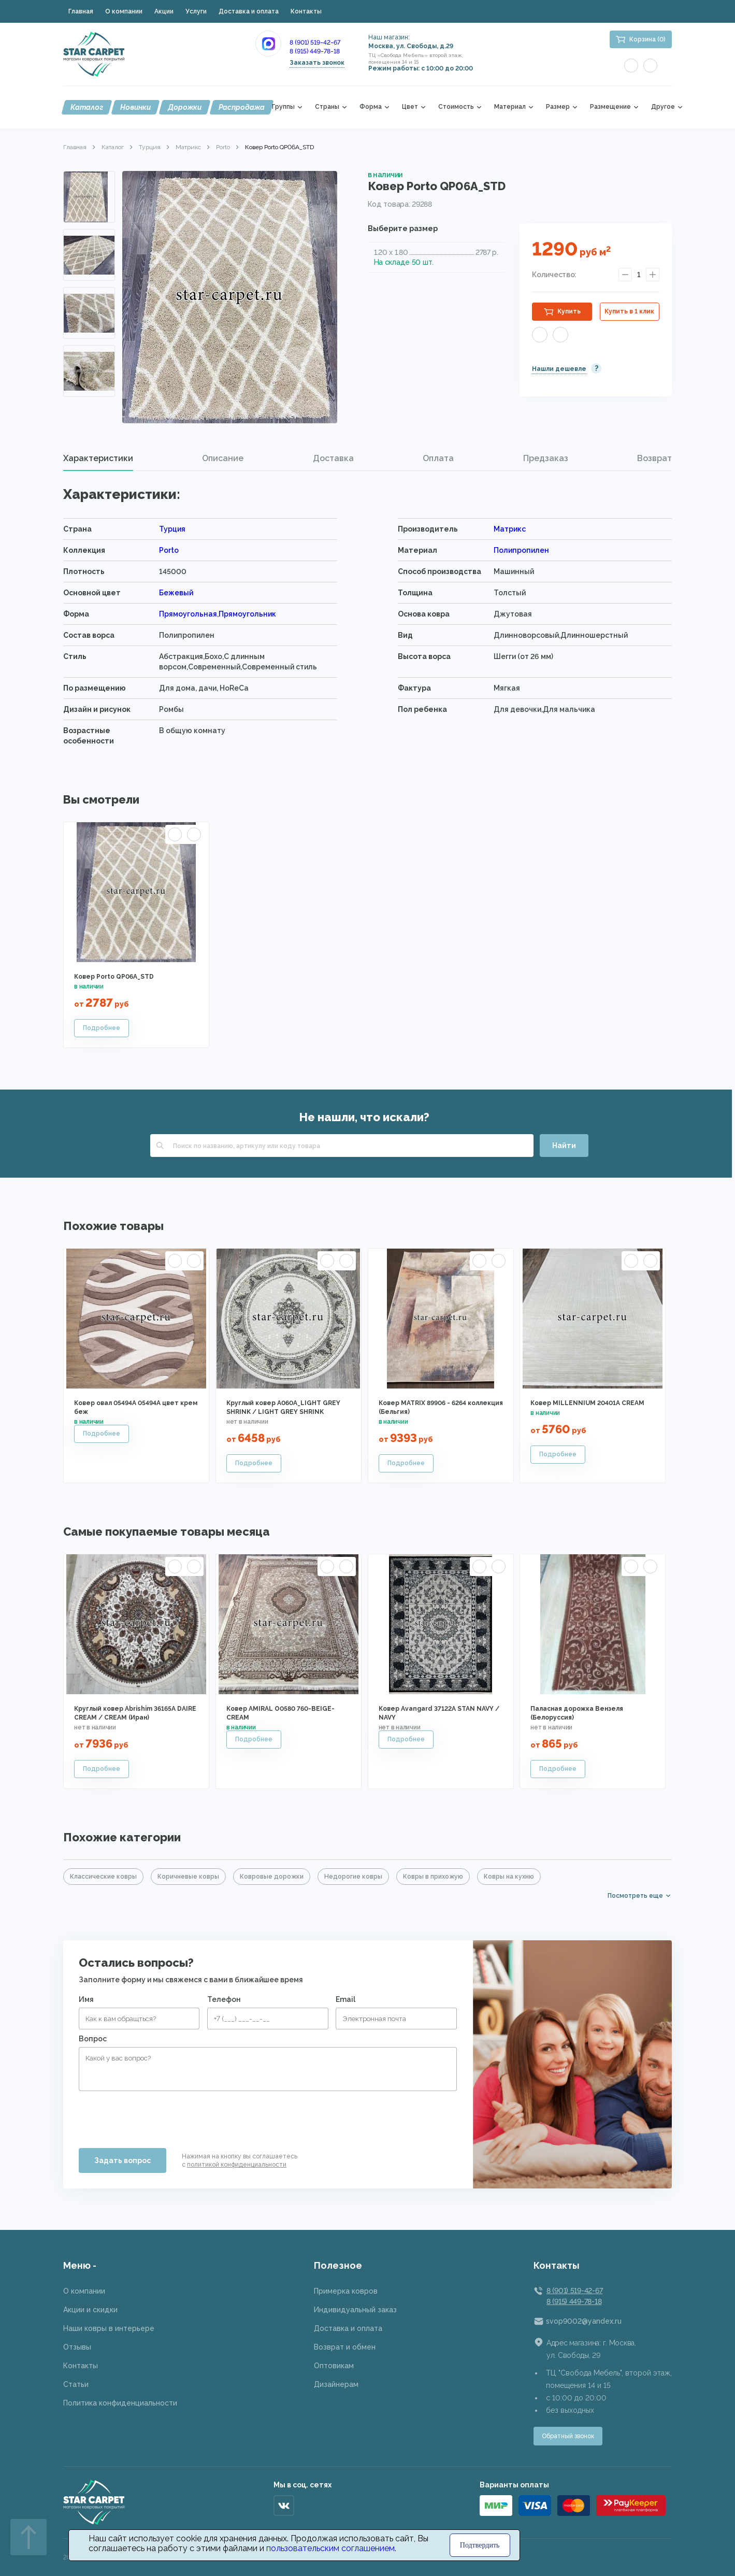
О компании (123, 11)
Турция (150, 147)
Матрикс (188, 147)
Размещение (610, 107)
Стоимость (456, 107)
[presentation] (157, 2115)
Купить (569, 311)
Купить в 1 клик (629, 311)
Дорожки (184, 107)
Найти (564, 1145)
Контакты (306, 11)
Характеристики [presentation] (98, 458)
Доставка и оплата (249, 11)
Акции (164, 11)
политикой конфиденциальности (236, 2164)
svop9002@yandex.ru (584, 2321)
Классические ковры (103, 1876)
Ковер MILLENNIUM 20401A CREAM (587, 1403)
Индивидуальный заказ (355, 2310)
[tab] (98, 458)
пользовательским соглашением (330, 2548)
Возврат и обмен (345, 2347)
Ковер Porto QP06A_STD (114, 976)
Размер (558, 107)
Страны (327, 107)
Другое (663, 107)
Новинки (135, 107)
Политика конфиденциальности (120, 2403)
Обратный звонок (568, 2436)
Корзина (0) (647, 39)
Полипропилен (521, 550)
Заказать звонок (317, 62)
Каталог (86, 107)
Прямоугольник (247, 614)
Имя (86, 1999)
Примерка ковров (346, 2291)
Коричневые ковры (188, 1876)
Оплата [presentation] (438, 458)
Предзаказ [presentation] (545, 458)
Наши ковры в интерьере (108, 2328)
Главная (80, 11)
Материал (510, 107)
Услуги (196, 11)
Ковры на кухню (509, 1876)
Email (345, 1999)
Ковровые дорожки (272, 1876)
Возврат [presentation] (654, 458)
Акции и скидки (90, 2310)
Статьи (76, 2384)
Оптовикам (334, 2366)
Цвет (410, 107)
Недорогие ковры (353, 1876)
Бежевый (176, 593)
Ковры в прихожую (433, 1876)
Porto (223, 147)
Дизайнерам (336, 2384)
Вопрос (93, 2039)
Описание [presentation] (222, 458)
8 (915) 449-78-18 (315, 51)
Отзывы (77, 2347)
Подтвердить (480, 2545)
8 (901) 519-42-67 (315, 42)
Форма (370, 107)
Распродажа (242, 107)
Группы (283, 107)
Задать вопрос (122, 2160)
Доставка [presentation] (333, 458)
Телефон (224, 1999)
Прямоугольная (188, 614)
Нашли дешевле (559, 369)
